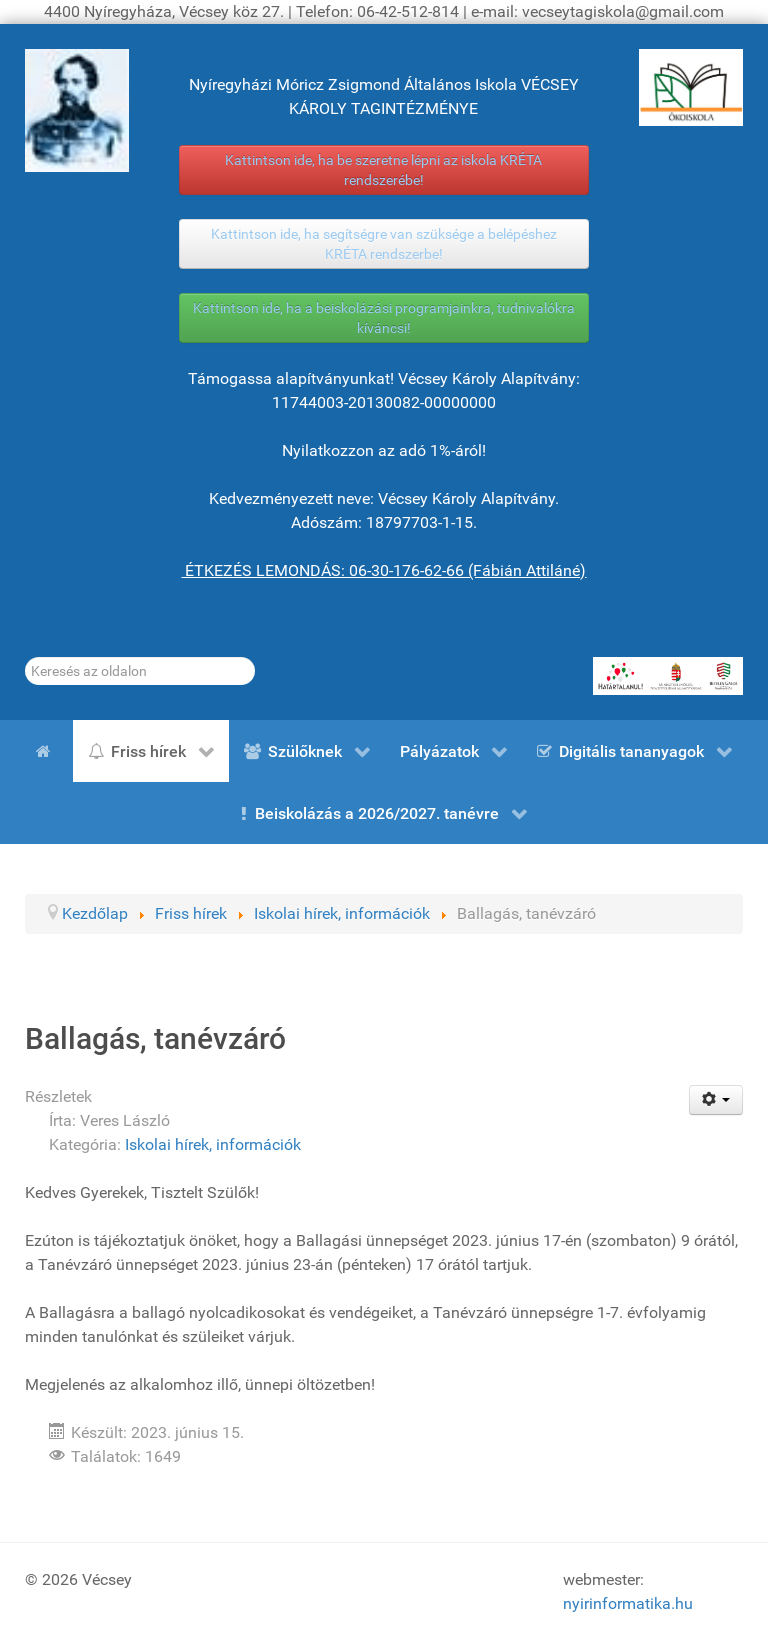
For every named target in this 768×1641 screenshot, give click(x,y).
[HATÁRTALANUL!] (668, 676)
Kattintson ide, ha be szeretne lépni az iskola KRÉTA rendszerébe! (383, 170)
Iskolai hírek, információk (213, 1144)
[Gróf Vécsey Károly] (77, 110)
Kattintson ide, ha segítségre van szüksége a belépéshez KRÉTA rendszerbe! (384, 244)
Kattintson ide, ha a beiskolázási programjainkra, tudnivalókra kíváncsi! (384, 318)
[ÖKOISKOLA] (691, 87)
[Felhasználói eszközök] (716, 1100)
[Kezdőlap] (47, 751)
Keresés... (25, 657)
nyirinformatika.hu (628, 1603)
